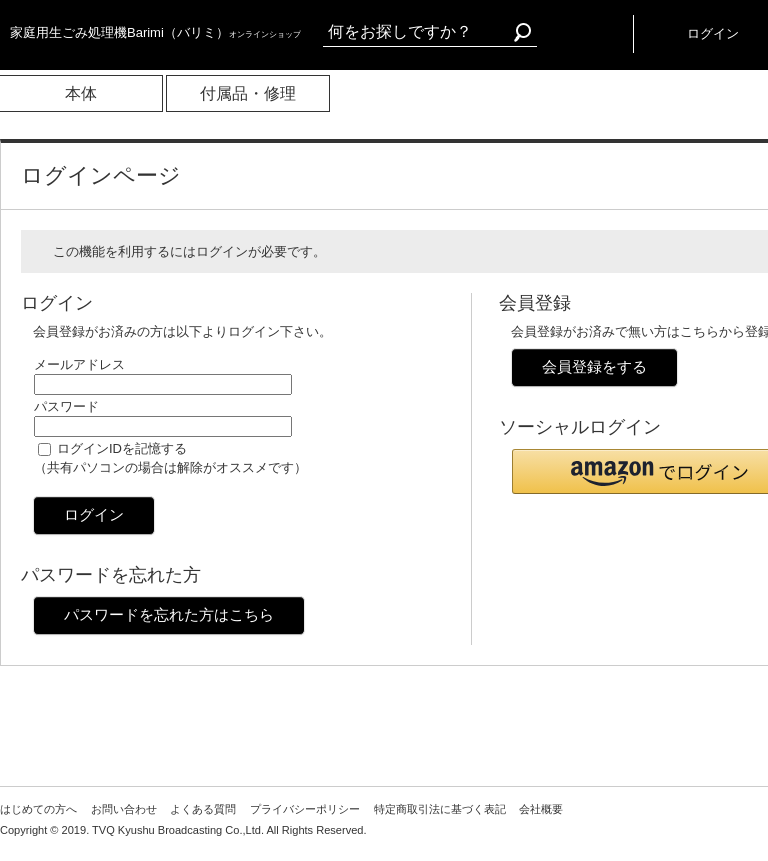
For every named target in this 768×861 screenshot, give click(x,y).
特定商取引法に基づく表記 (440, 809)
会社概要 (541, 809)
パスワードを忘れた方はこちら (169, 614)
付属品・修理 (248, 93)
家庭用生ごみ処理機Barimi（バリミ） (155, 32)
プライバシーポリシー (305, 809)
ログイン (94, 514)
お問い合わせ (124, 809)
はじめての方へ (38, 809)
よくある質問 (203, 809)
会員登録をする (594, 366)
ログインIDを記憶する (122, 448)
